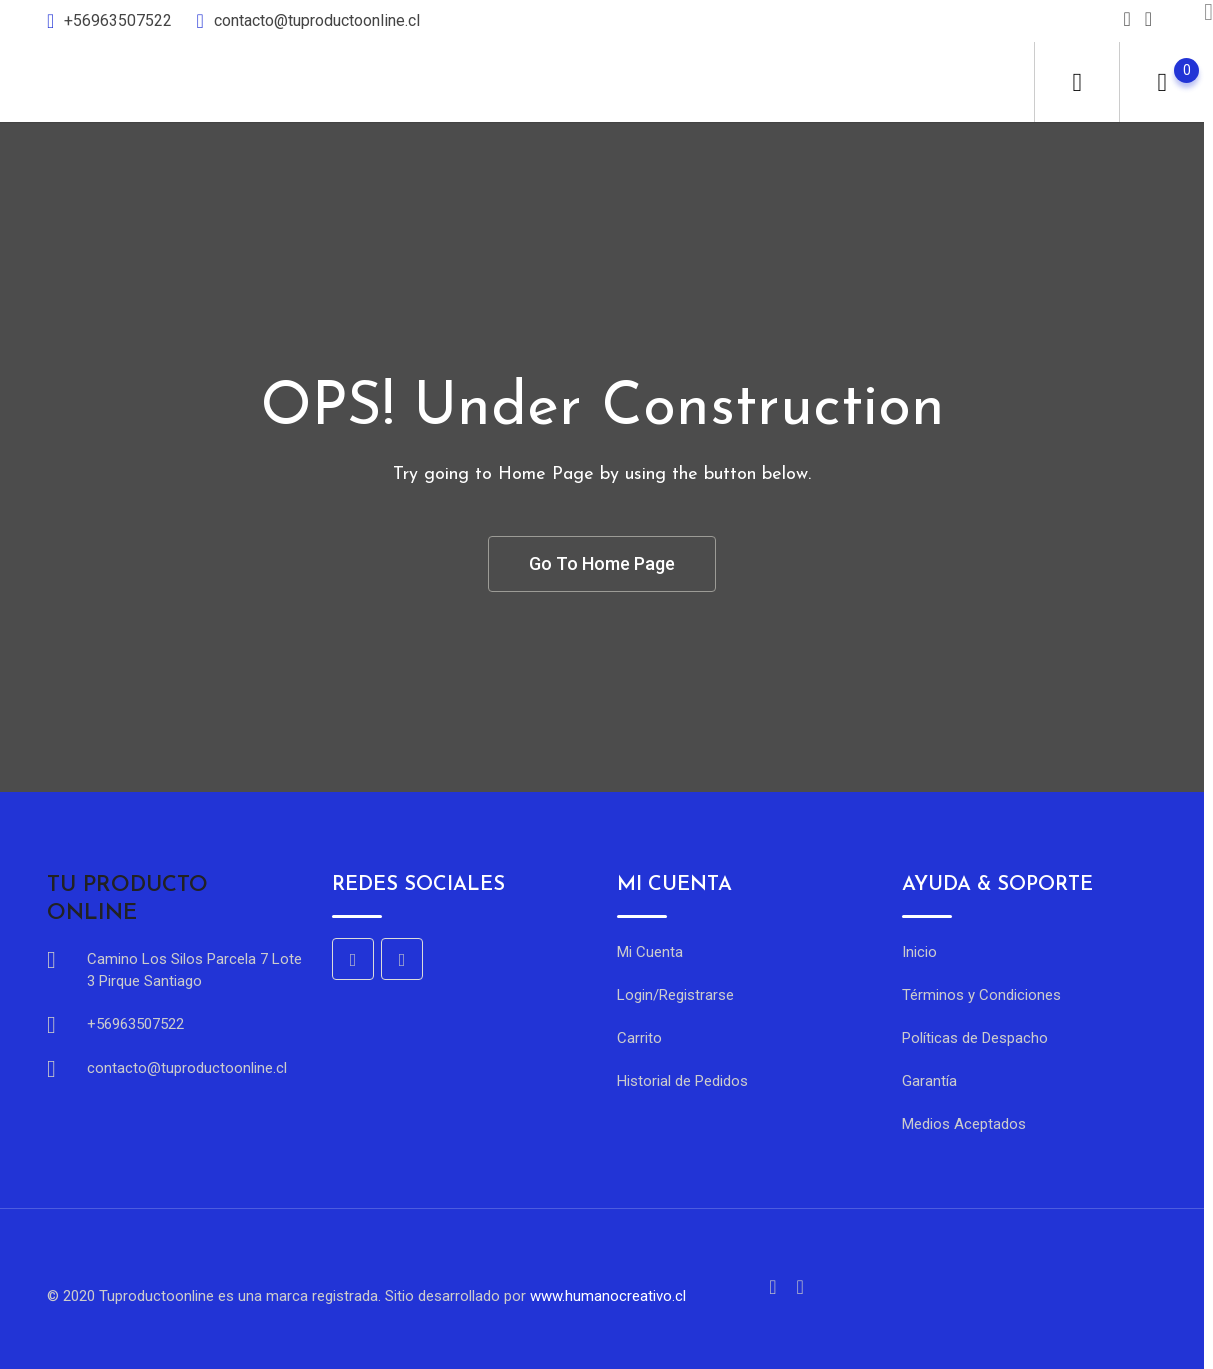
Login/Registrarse (675, 995)
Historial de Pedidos (682, 1081)
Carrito (639, 1038)
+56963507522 (120, 20)
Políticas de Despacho (975, 1038)
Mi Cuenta (650, 952)
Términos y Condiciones (981, 995)
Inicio (919, 952)
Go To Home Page (602, 563)
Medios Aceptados (964, 1124)
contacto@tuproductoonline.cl (317, 20)
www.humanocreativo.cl (608, 1296)
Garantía (929, 1081)
